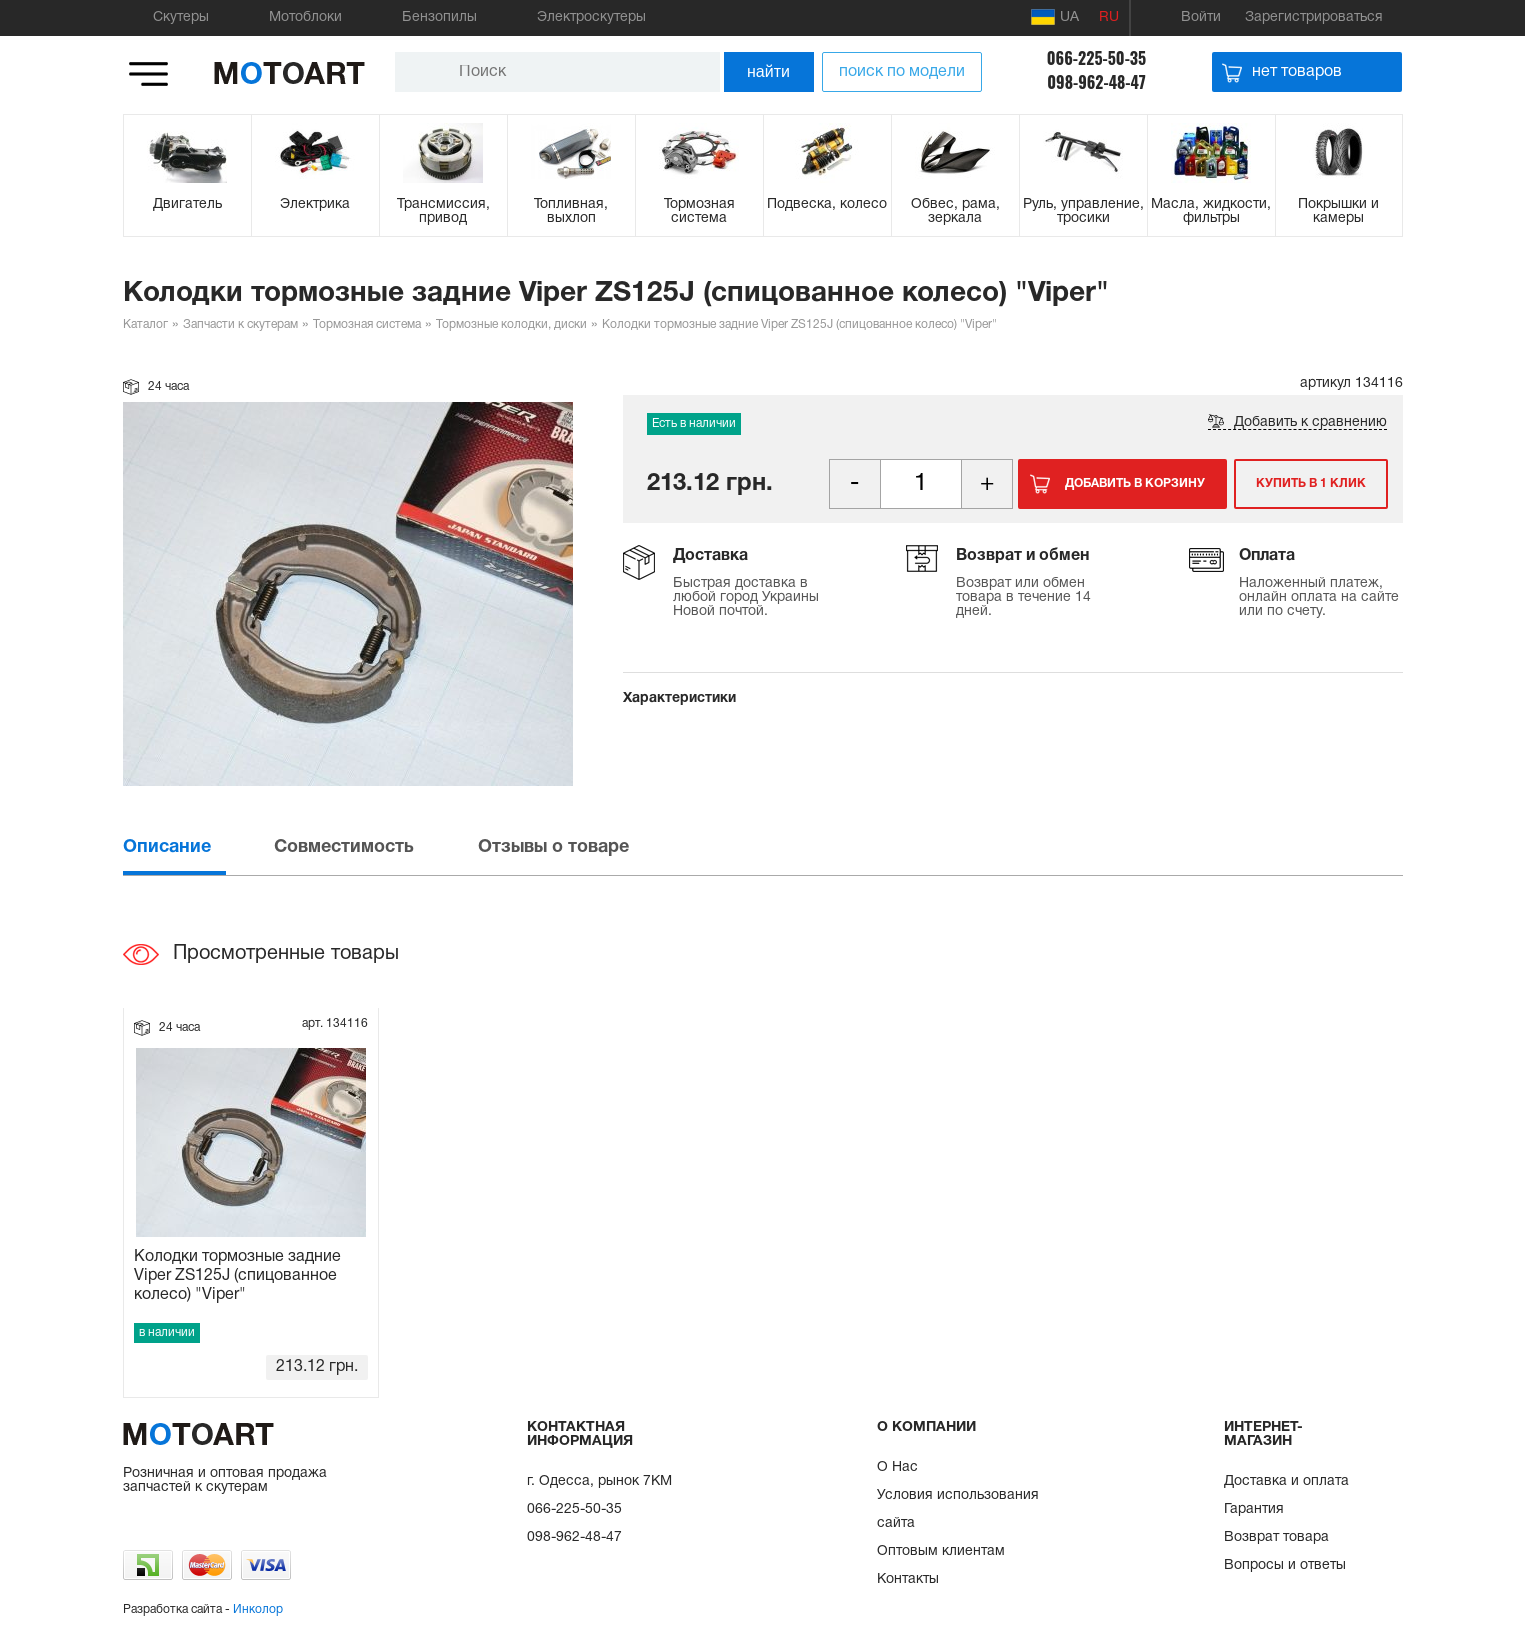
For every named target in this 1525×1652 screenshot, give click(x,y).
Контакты (908, 1579)
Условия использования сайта (958, 1509)
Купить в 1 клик (1311, 483)
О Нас (897, 1467)
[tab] (197, 847)
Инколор (258, 1609)
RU (1109, 17)
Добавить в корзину (1135, 483)
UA (1055, 17)
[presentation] (197, 847)
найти (768, 71)
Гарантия (1254, 1509)
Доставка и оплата (1286, 1481)
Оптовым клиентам (941, 1551)
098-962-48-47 (1096, 82)
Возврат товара (1276, 1537)
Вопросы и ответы (1285, 1565)
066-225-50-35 (1096, 58)
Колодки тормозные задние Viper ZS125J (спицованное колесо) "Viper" (237, 1276)
